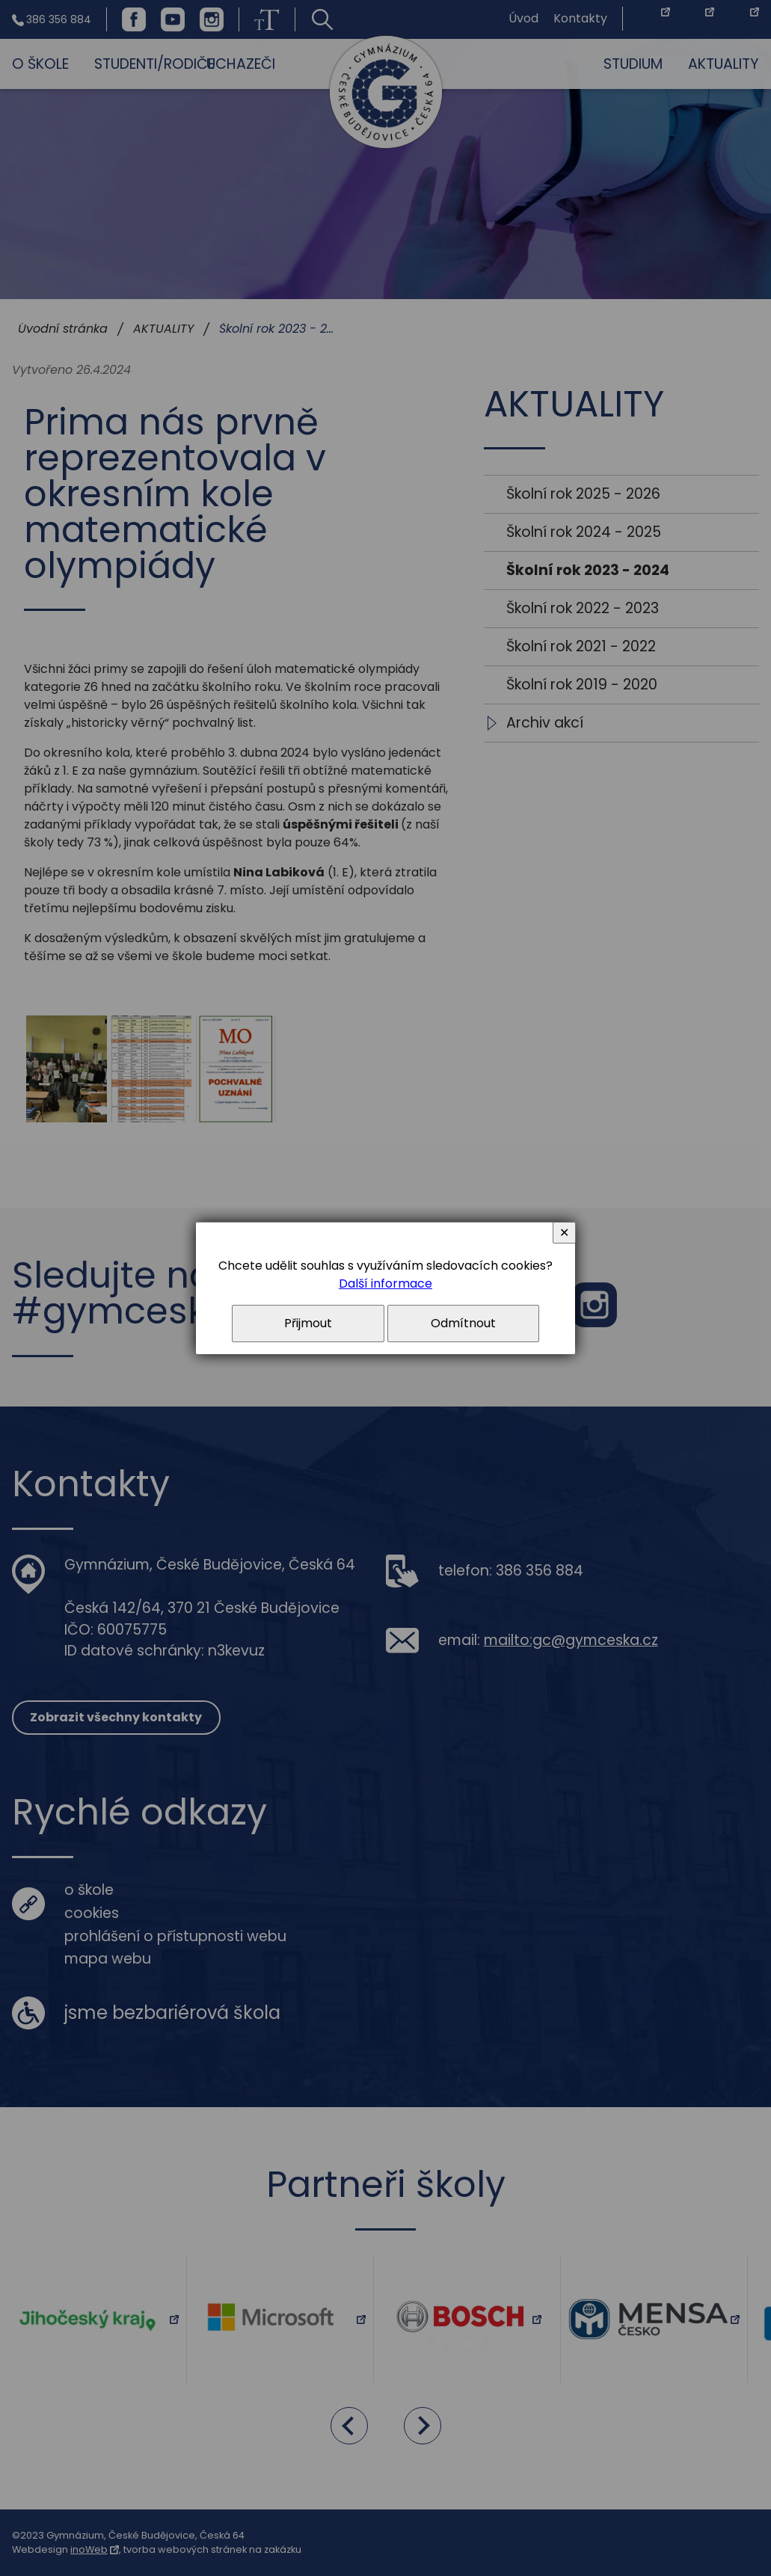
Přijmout (308, 1323)
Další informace (385, 1283)
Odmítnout (463, 1323)
